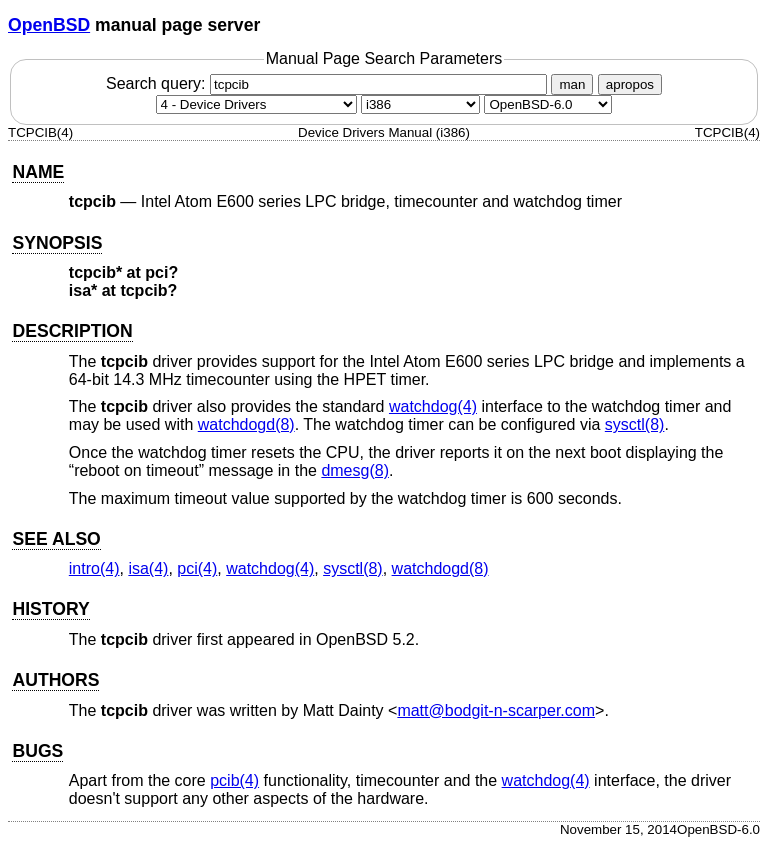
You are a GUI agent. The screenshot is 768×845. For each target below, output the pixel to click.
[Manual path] (548, 104)
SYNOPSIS (57, 243)
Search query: (329, 83)
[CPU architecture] (420, 104)
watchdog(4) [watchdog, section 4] (433, 406)
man (572, 84)
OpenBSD (49, 25)
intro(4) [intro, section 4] (94, 568)
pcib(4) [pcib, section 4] (234, 780)
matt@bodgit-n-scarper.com (496, 710)
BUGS (37, 751)
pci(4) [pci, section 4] (197, 568)
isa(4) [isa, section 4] (148, 568)
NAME (38, 172)
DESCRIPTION (72, 331)
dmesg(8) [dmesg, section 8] (355, 470)
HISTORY (50, 609)
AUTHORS (55, 680)
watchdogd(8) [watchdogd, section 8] (246, 424)
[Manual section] (256, 104)
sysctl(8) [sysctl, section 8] (635, 424)
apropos (630, 84)
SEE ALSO (56, 539)
